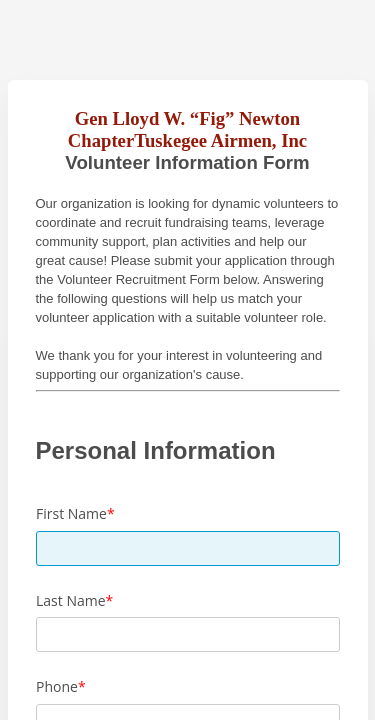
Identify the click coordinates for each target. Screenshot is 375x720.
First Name (71, 513)
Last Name (71, 600)
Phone (57, 686)
